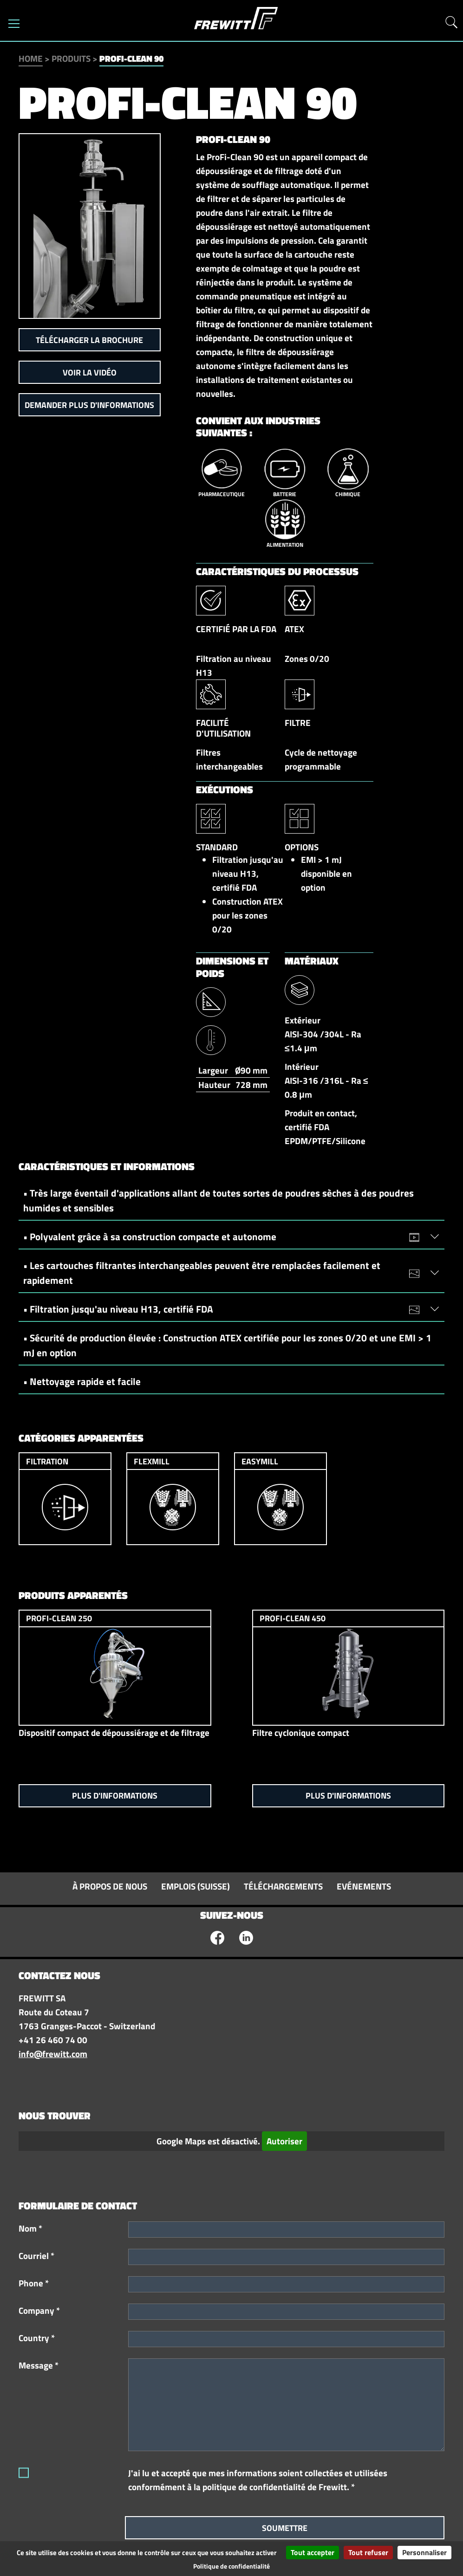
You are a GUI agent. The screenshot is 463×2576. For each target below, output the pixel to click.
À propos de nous (109, 1886)
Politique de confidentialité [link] (231, 2566)
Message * (39, 2365)
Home (31, 58)
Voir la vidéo (90, 372)
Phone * (34, 2283)
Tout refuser (368, 2552)
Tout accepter (312, 2552)
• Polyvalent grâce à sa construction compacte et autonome (226, 1236)
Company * (39, 2310)
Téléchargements (283, 1886)
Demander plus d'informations (89, 405)
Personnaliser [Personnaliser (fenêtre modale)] (424, 2552)
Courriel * (36, 2256)
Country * (37, 2338)
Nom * (30, 2228)
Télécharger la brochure (89, 340)
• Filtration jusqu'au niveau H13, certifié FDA (226, 1308)
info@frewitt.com (53, 2054)
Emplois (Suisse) (195, 1886)
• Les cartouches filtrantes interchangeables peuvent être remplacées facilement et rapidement (226, 1273)
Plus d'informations (114, 1795)
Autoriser (284, 2141)
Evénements (364, 1886)
